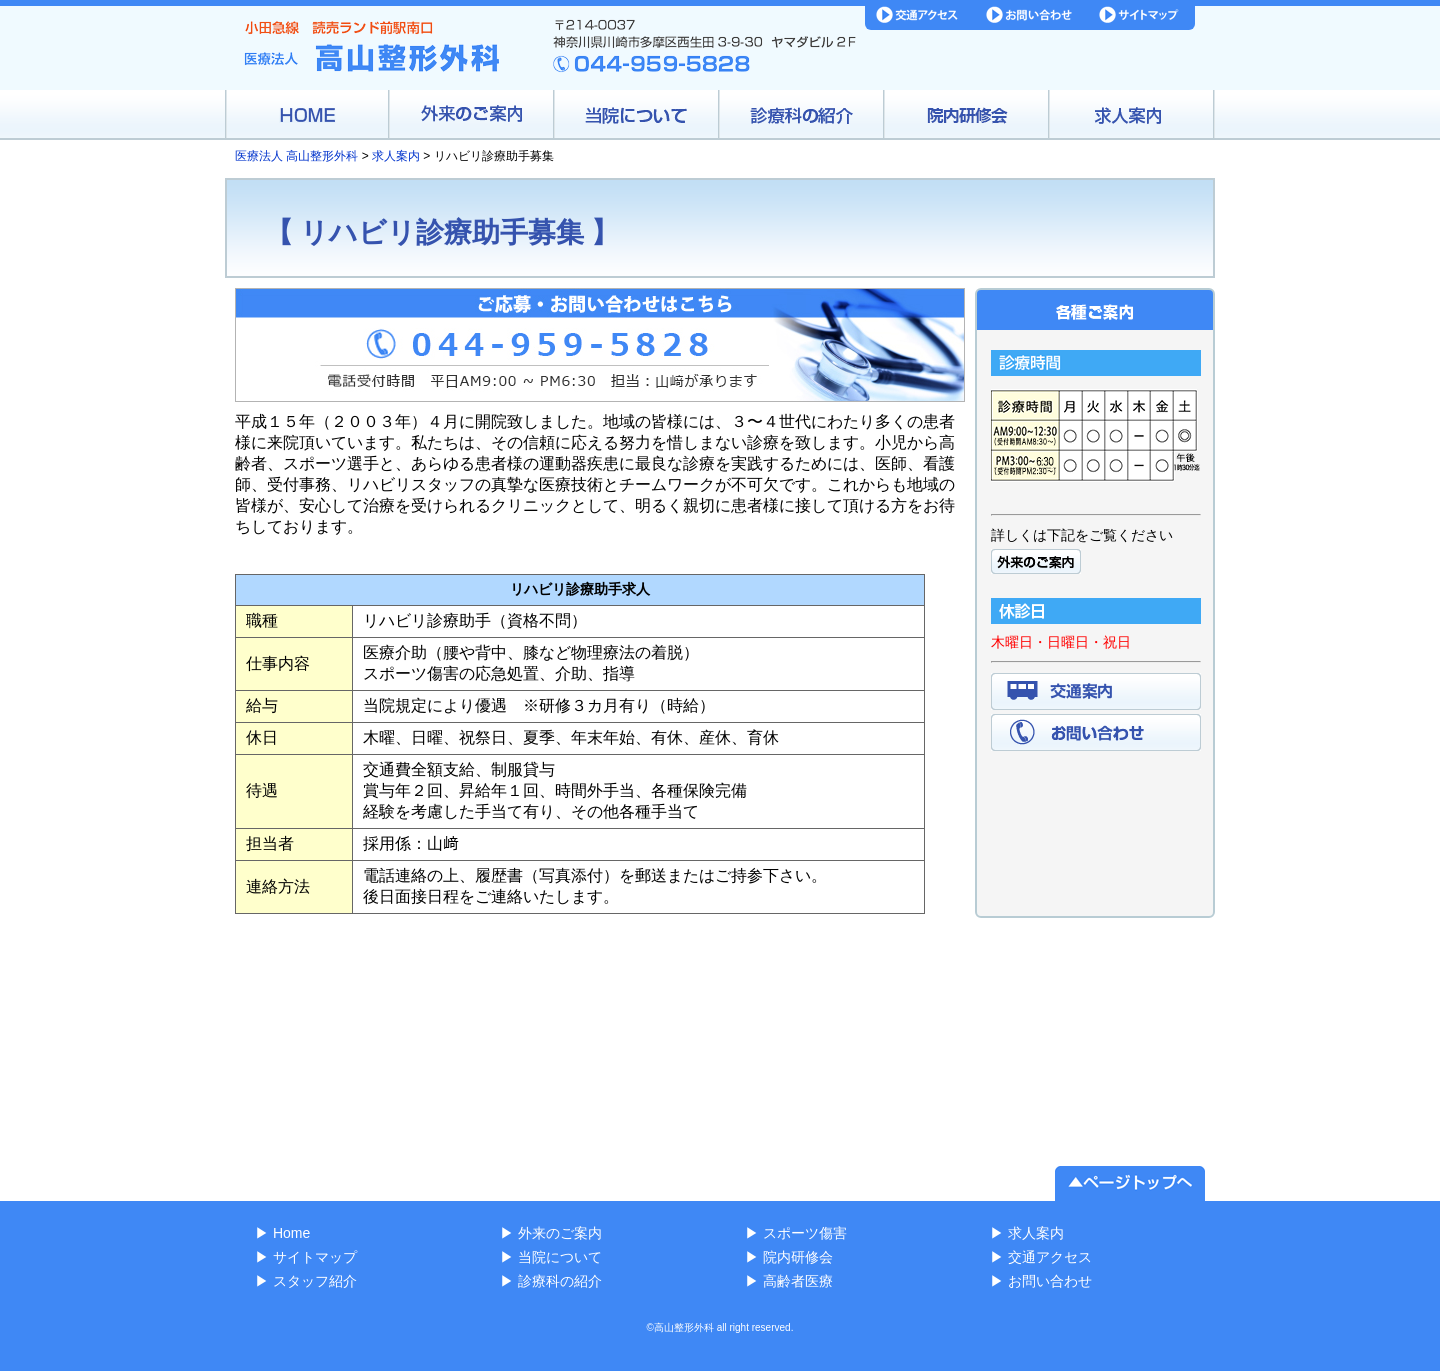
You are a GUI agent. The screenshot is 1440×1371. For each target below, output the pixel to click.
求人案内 (396, 156)
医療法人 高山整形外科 (296, 156)
